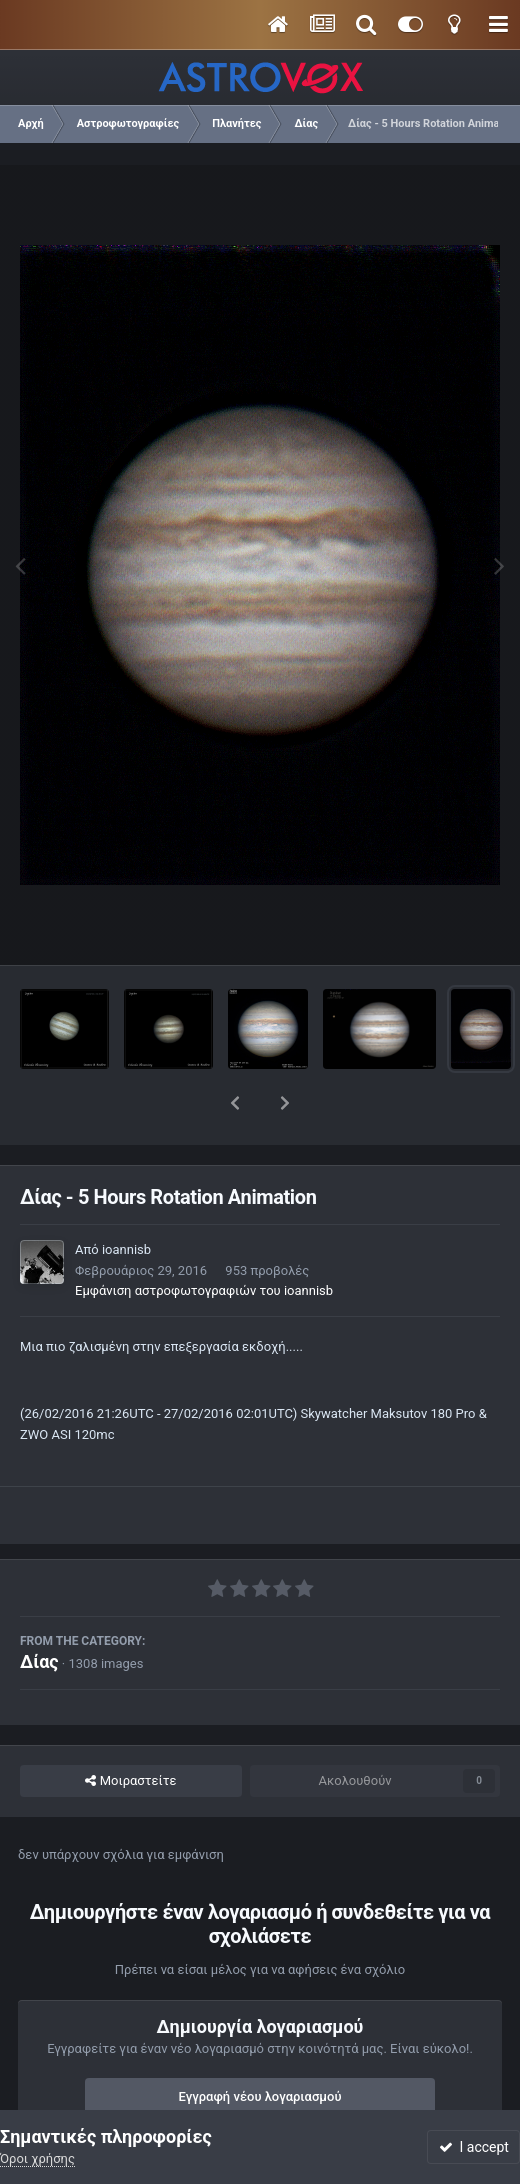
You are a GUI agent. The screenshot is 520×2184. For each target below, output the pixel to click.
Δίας (39, 1609)
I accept (474, 2147)
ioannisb (126, 1197)
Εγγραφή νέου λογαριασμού (260, 2044)
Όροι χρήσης (37, 2158)
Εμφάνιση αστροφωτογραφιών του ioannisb (204, 1238)
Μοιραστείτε (130, 1729)
